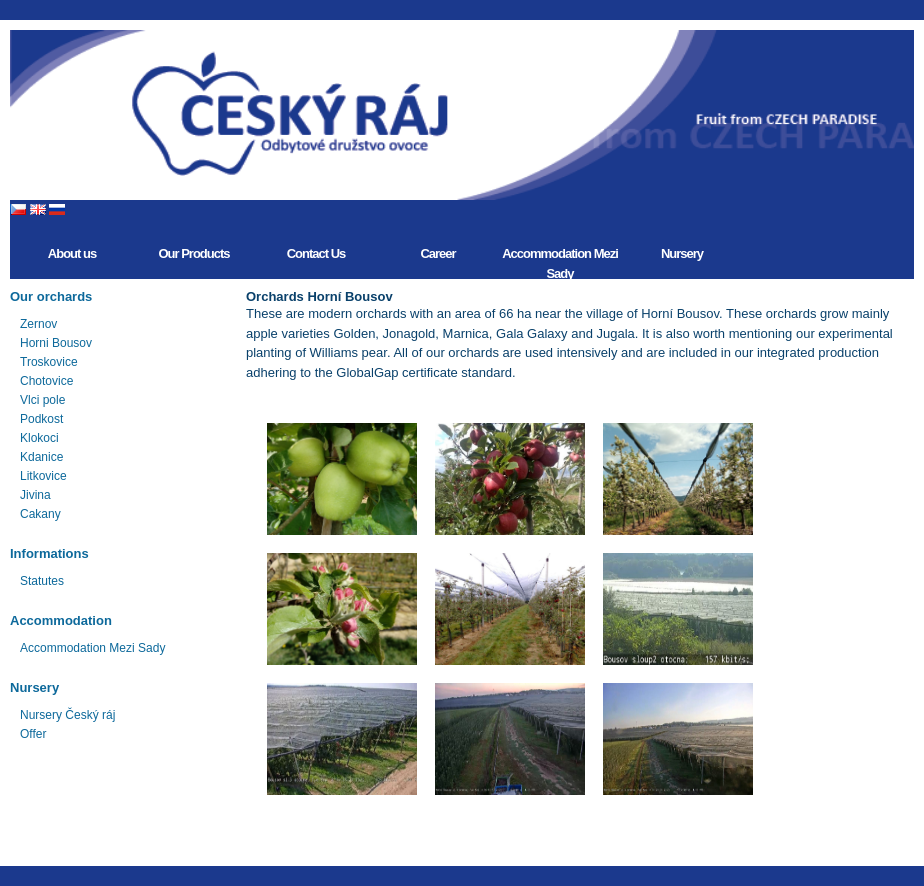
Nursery (682, 253)
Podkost (41, 419)
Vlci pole (42, 400)
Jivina (35, 495)
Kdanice (41, 457)
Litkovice (43, 476)
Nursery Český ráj (67, 715)
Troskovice (49, 362)
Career (437, 253)
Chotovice (46, 381)
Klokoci (39, 438)
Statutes (42, 581)
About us (72, 253)
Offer (33, 734)
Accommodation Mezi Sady (560, 262)
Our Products (193, 253)
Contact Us (316, 253)
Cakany (40, 514)
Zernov (38, 324)
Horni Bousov (56, 343)
